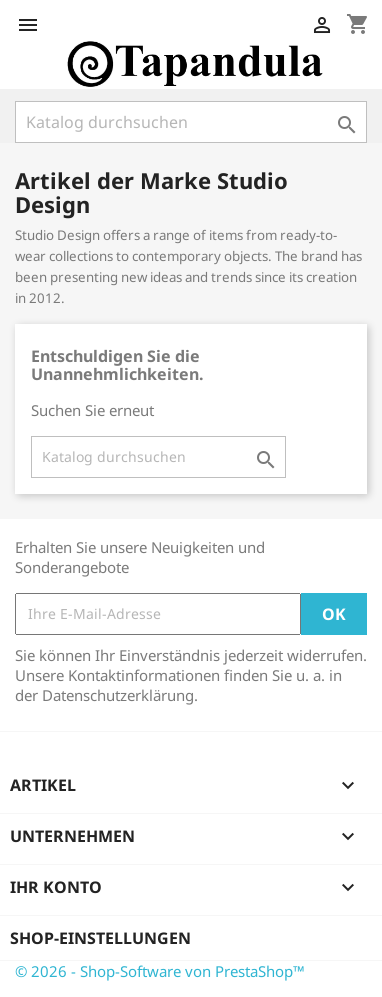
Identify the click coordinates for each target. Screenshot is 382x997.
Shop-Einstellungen (100, 938)
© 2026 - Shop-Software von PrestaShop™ (160, 971)
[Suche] (191, 122)
